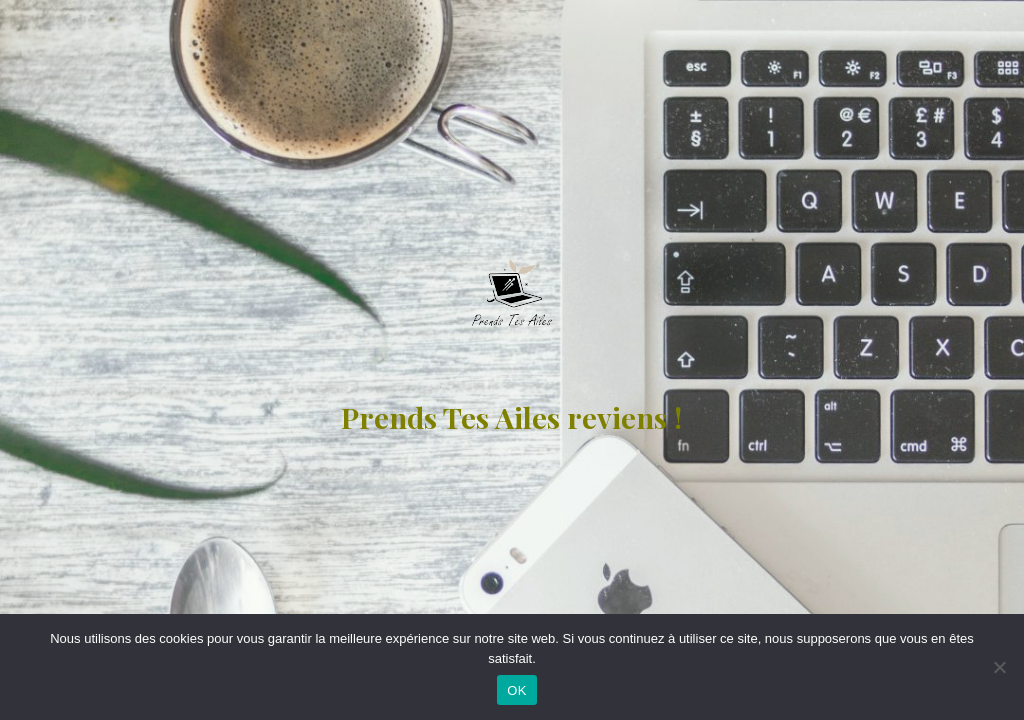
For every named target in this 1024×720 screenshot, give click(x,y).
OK (516, 690)
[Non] (999, 667)
